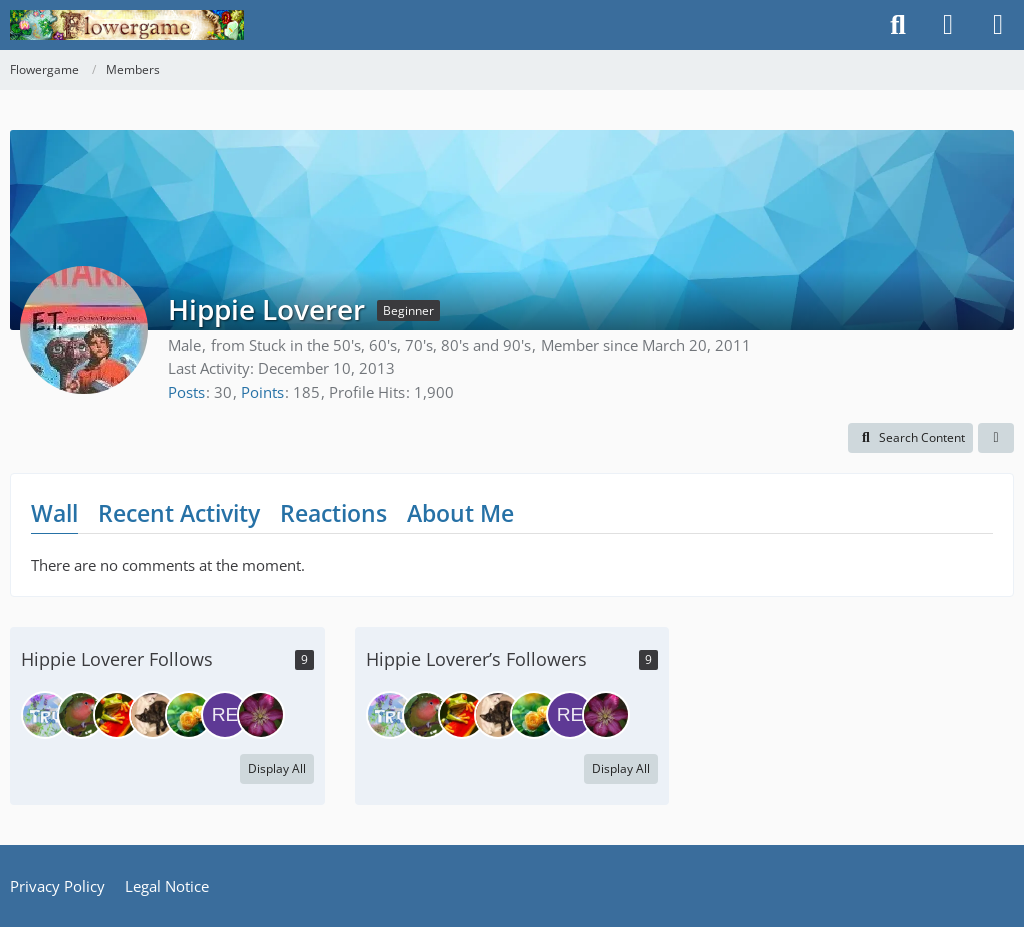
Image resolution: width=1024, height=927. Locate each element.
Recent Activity (179, 513)
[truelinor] (45, 715)
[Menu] (998, 25)
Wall (54, 513)
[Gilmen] (189, 715)
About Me (460, 513)
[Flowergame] (127, 25)
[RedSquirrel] (225, 715)
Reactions (333, 513)
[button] (910, 438)
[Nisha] (261, 715)
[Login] (948, 25)
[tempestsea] (81, 715)
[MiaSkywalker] (153, 715)
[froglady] (117, 715)
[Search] (898, 25)
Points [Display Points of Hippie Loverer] (262, 392)
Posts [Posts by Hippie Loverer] (186, 392)
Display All (277, 768)
